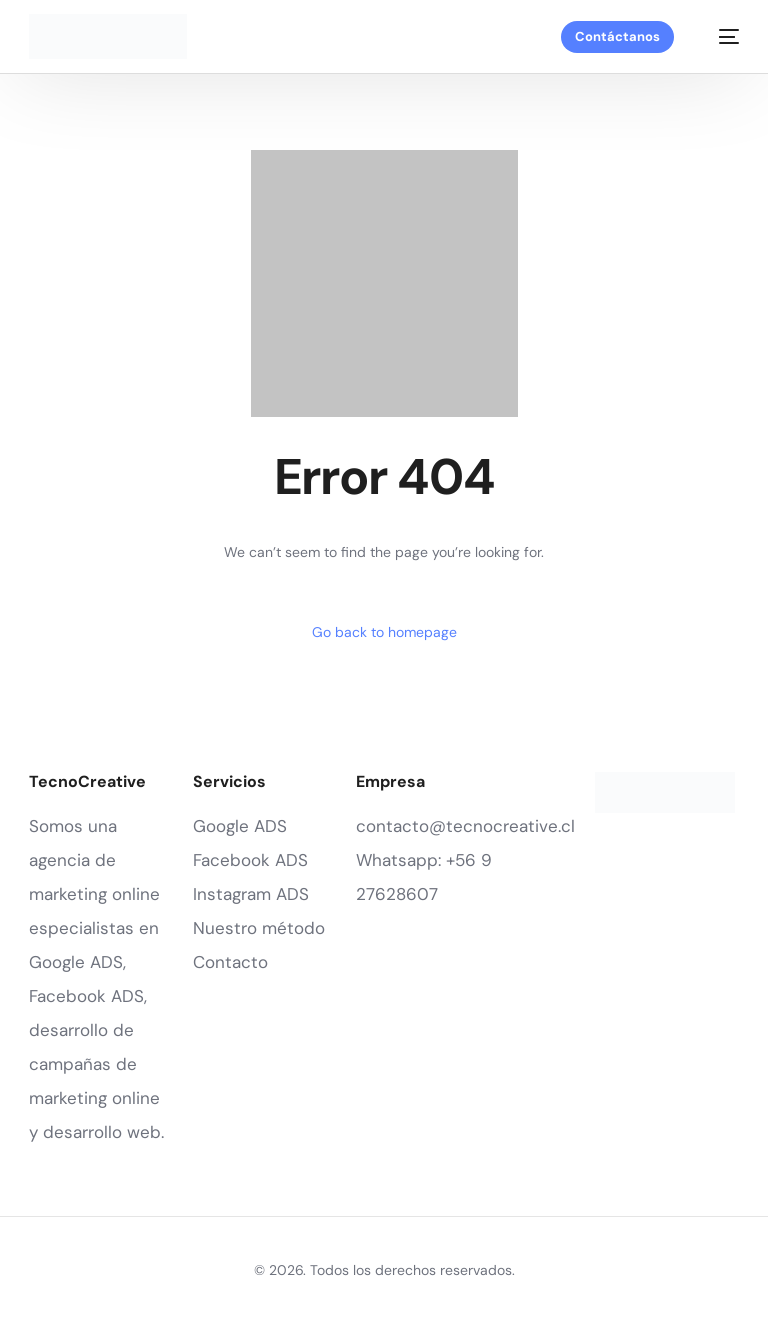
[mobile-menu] (719, 36)
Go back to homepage (384, 632)
